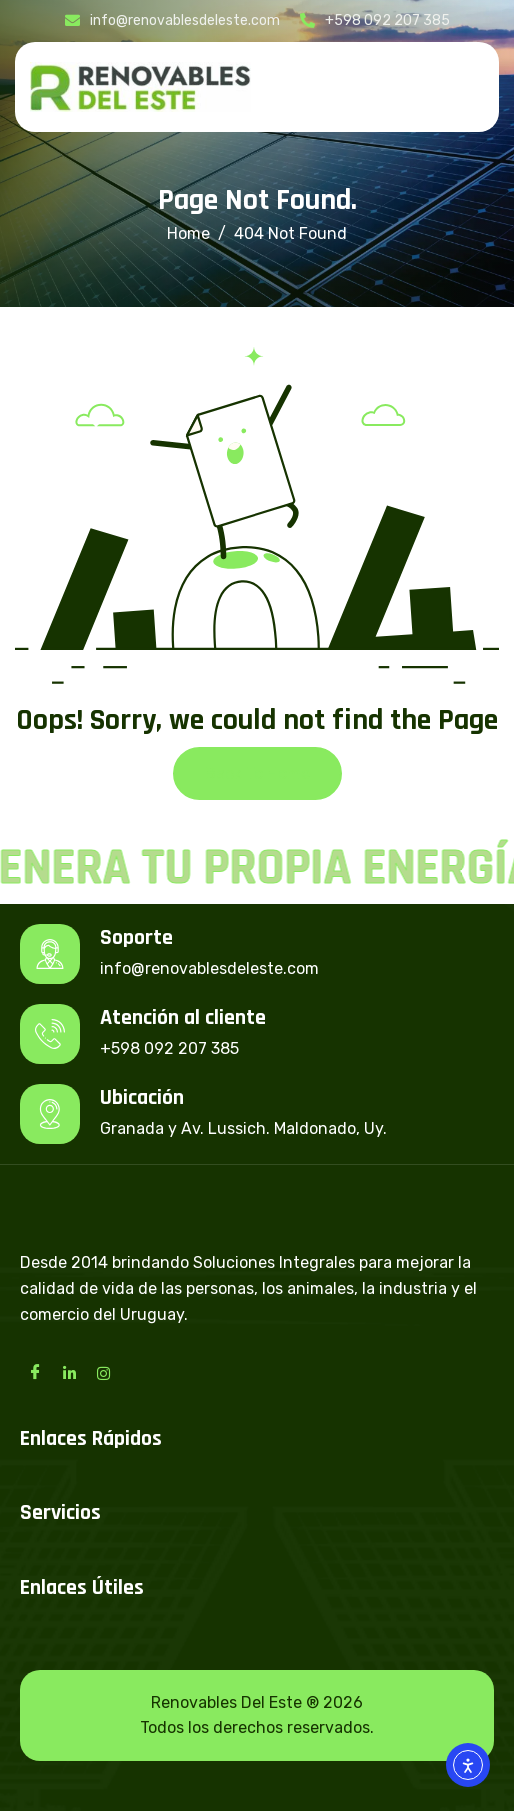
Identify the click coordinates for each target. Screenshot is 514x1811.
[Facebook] (35, 1372)
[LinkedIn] (69, 1372)
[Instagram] (103, 1372)
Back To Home (257, 773)
